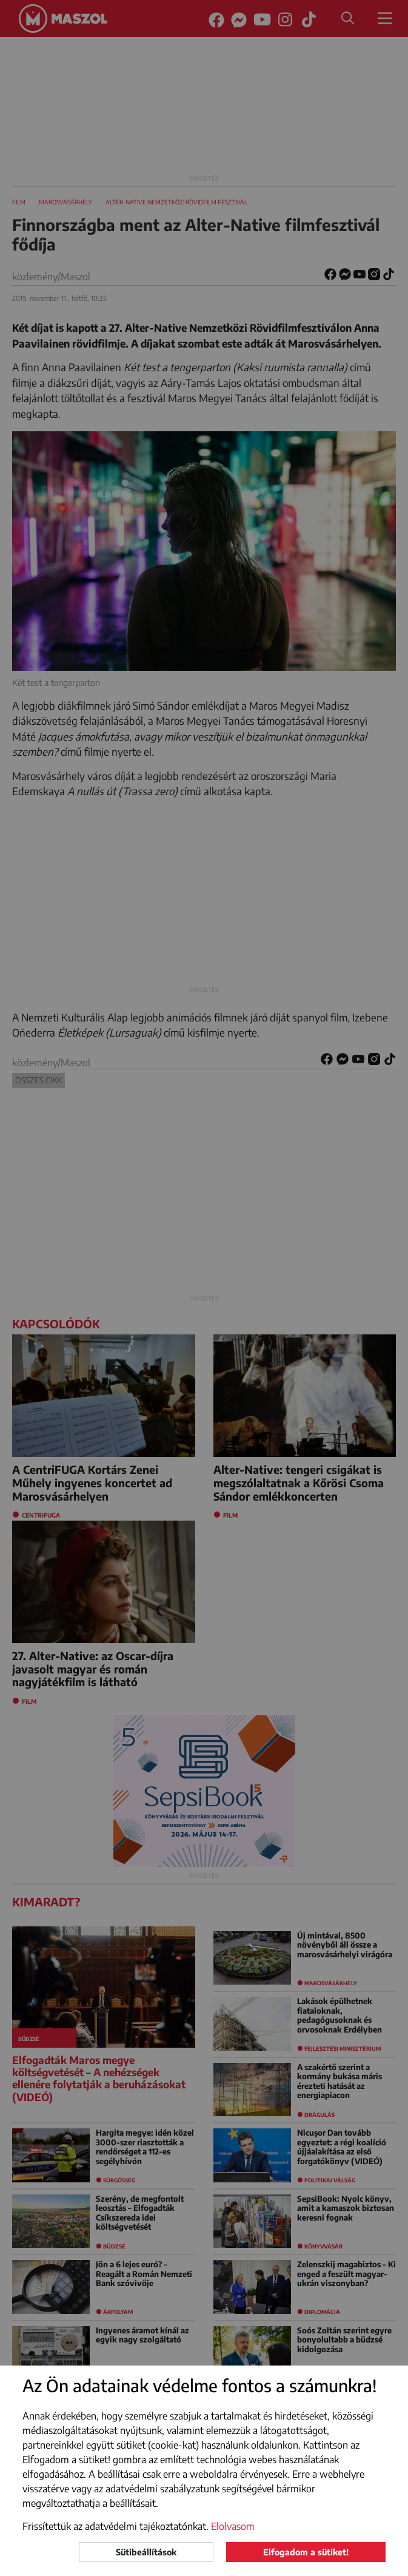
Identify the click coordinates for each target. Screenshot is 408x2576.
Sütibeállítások (146, 2552)
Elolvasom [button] (233, 2526)
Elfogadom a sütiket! (306, 2552)
